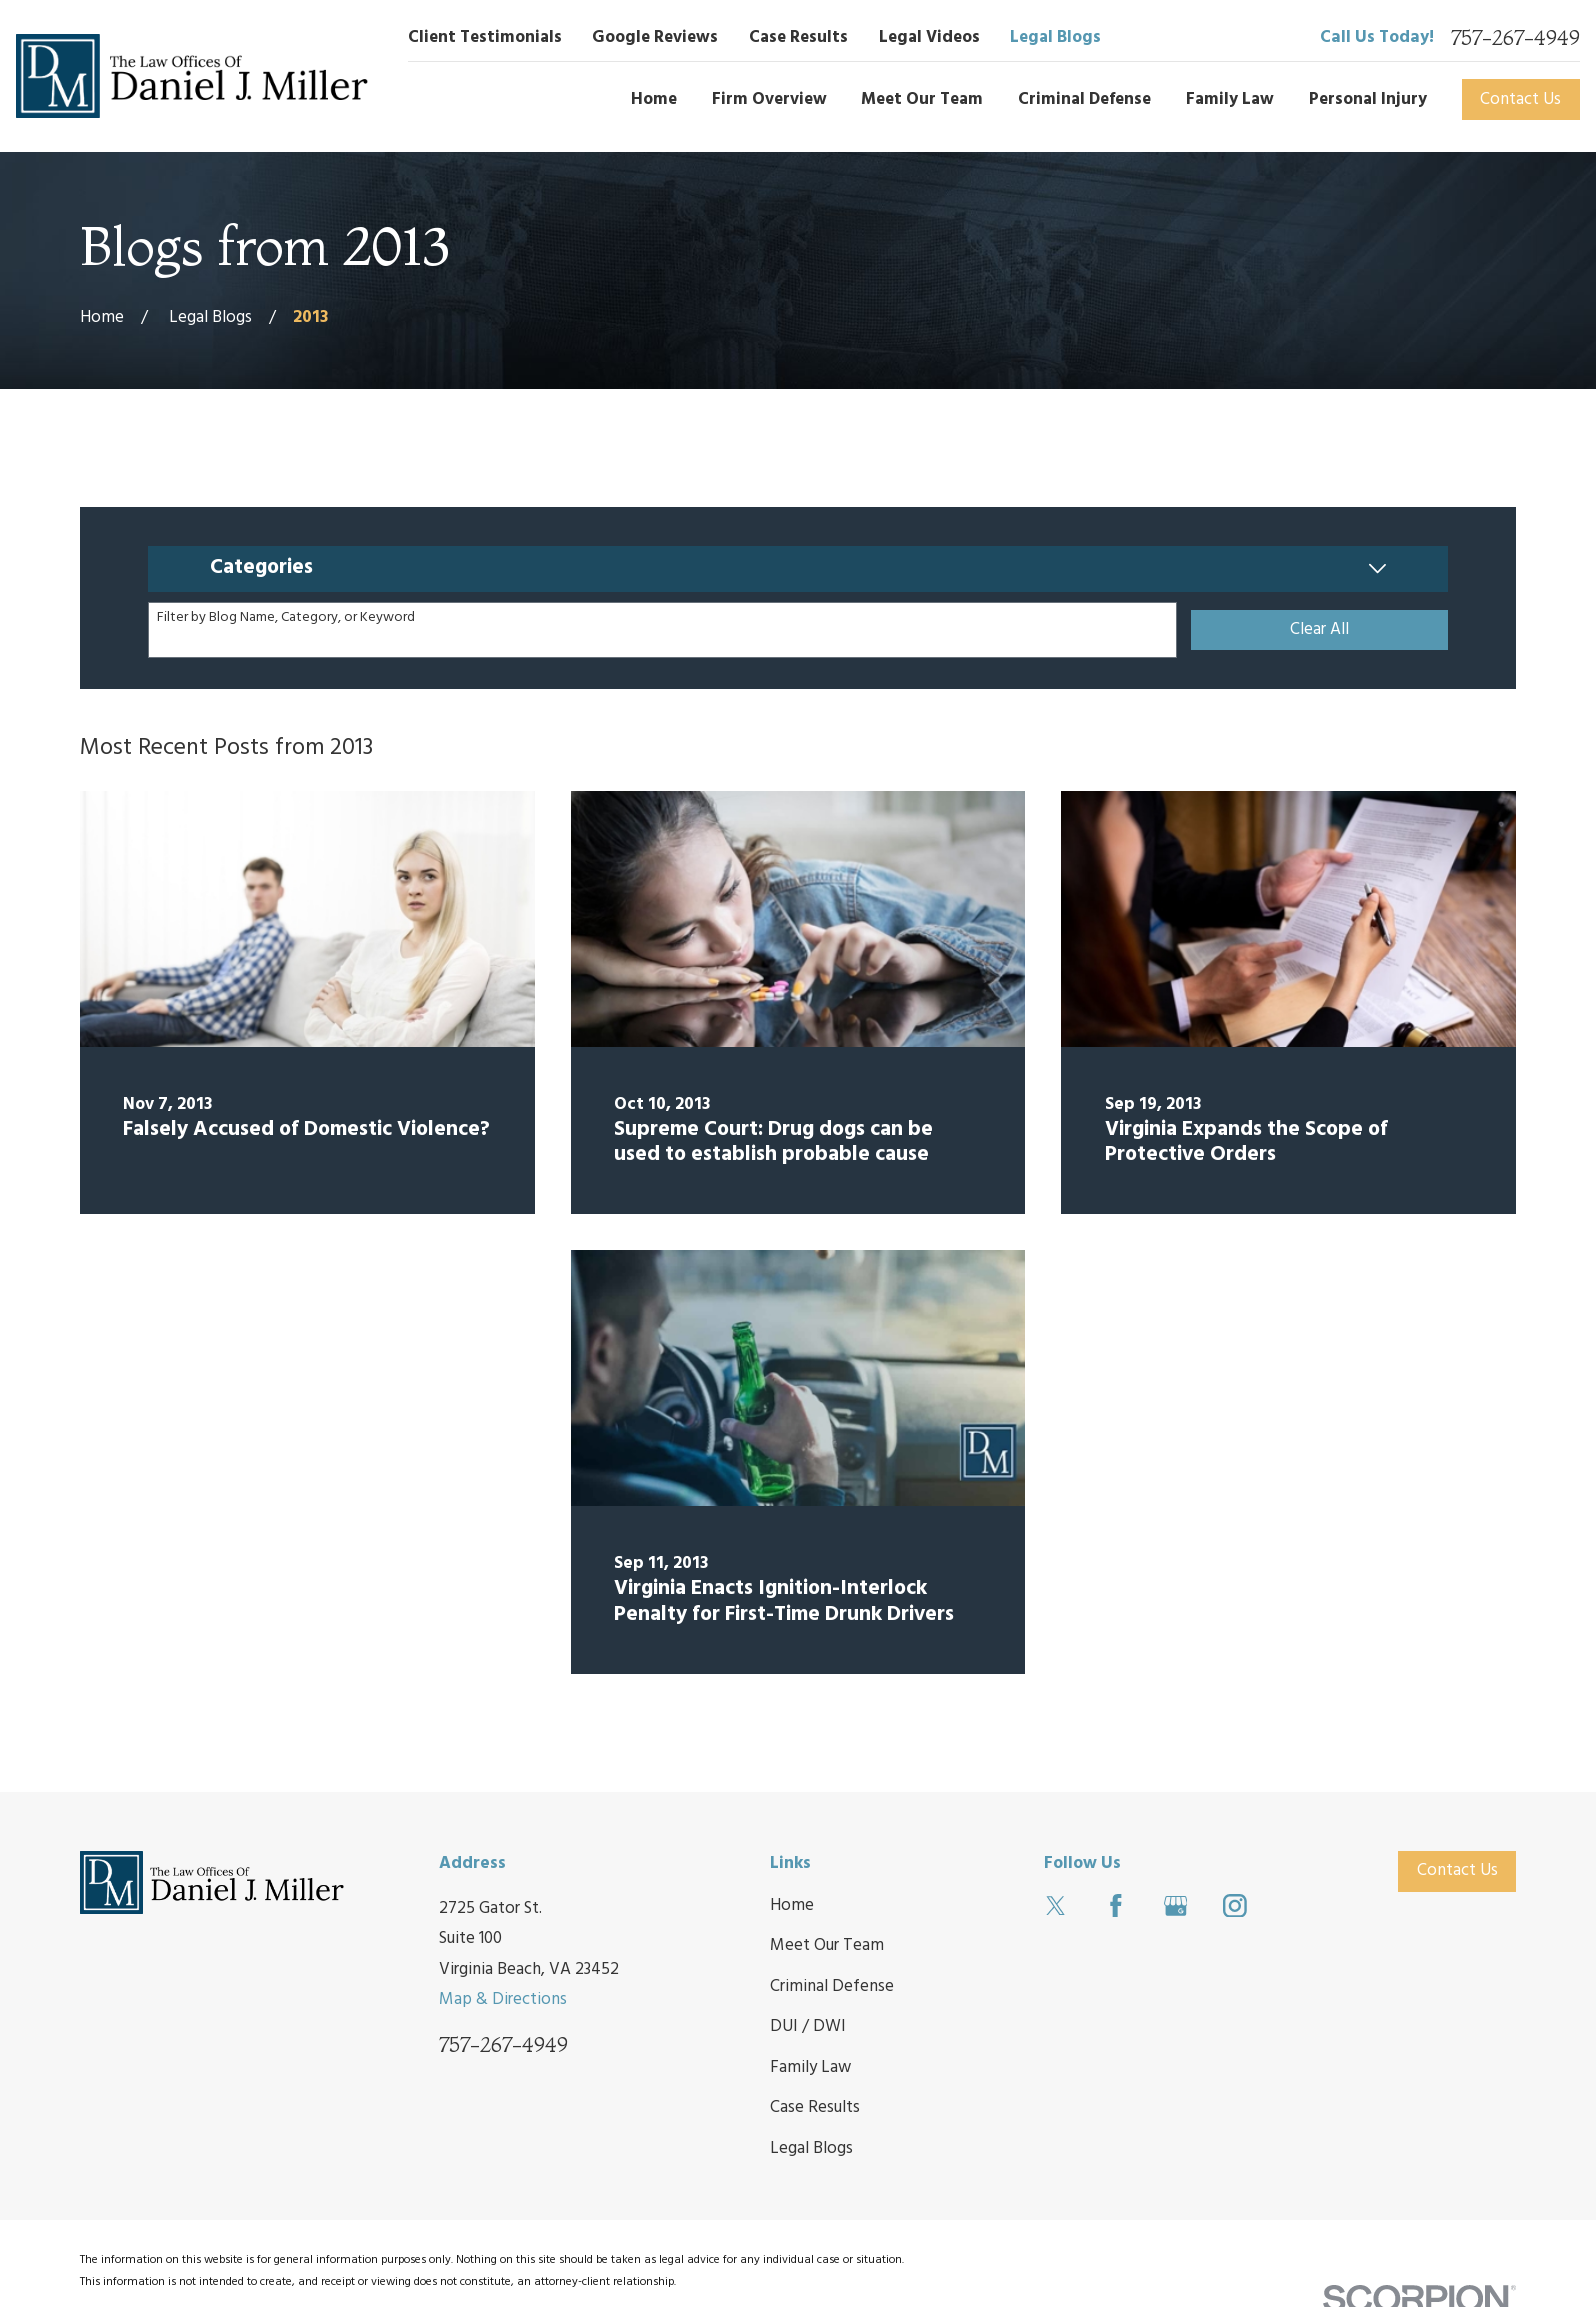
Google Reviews (655, 37)
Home (792, 1905)
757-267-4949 (1515, 38)
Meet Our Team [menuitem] (922, 99)
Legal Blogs (1055, 37)
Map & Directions (503, 1999)
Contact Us (1520, 99)
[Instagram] (1235, 1906)
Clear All (1319, 629)
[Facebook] (1116, 1906)
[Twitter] (1056, 1906)
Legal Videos (929, 37)
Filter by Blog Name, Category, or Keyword (286, 618)
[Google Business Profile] (1176, 1906)
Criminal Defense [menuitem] (1084, 99)
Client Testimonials (485, 37)
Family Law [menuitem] (1230, 99)
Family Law (810, 2067)
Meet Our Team (827, 1945)
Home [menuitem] (654, 99)
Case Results (798, 37)
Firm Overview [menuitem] (769, 99)
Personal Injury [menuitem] (1368, 99)
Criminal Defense (832, 1986)
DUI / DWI (808, 2026)
